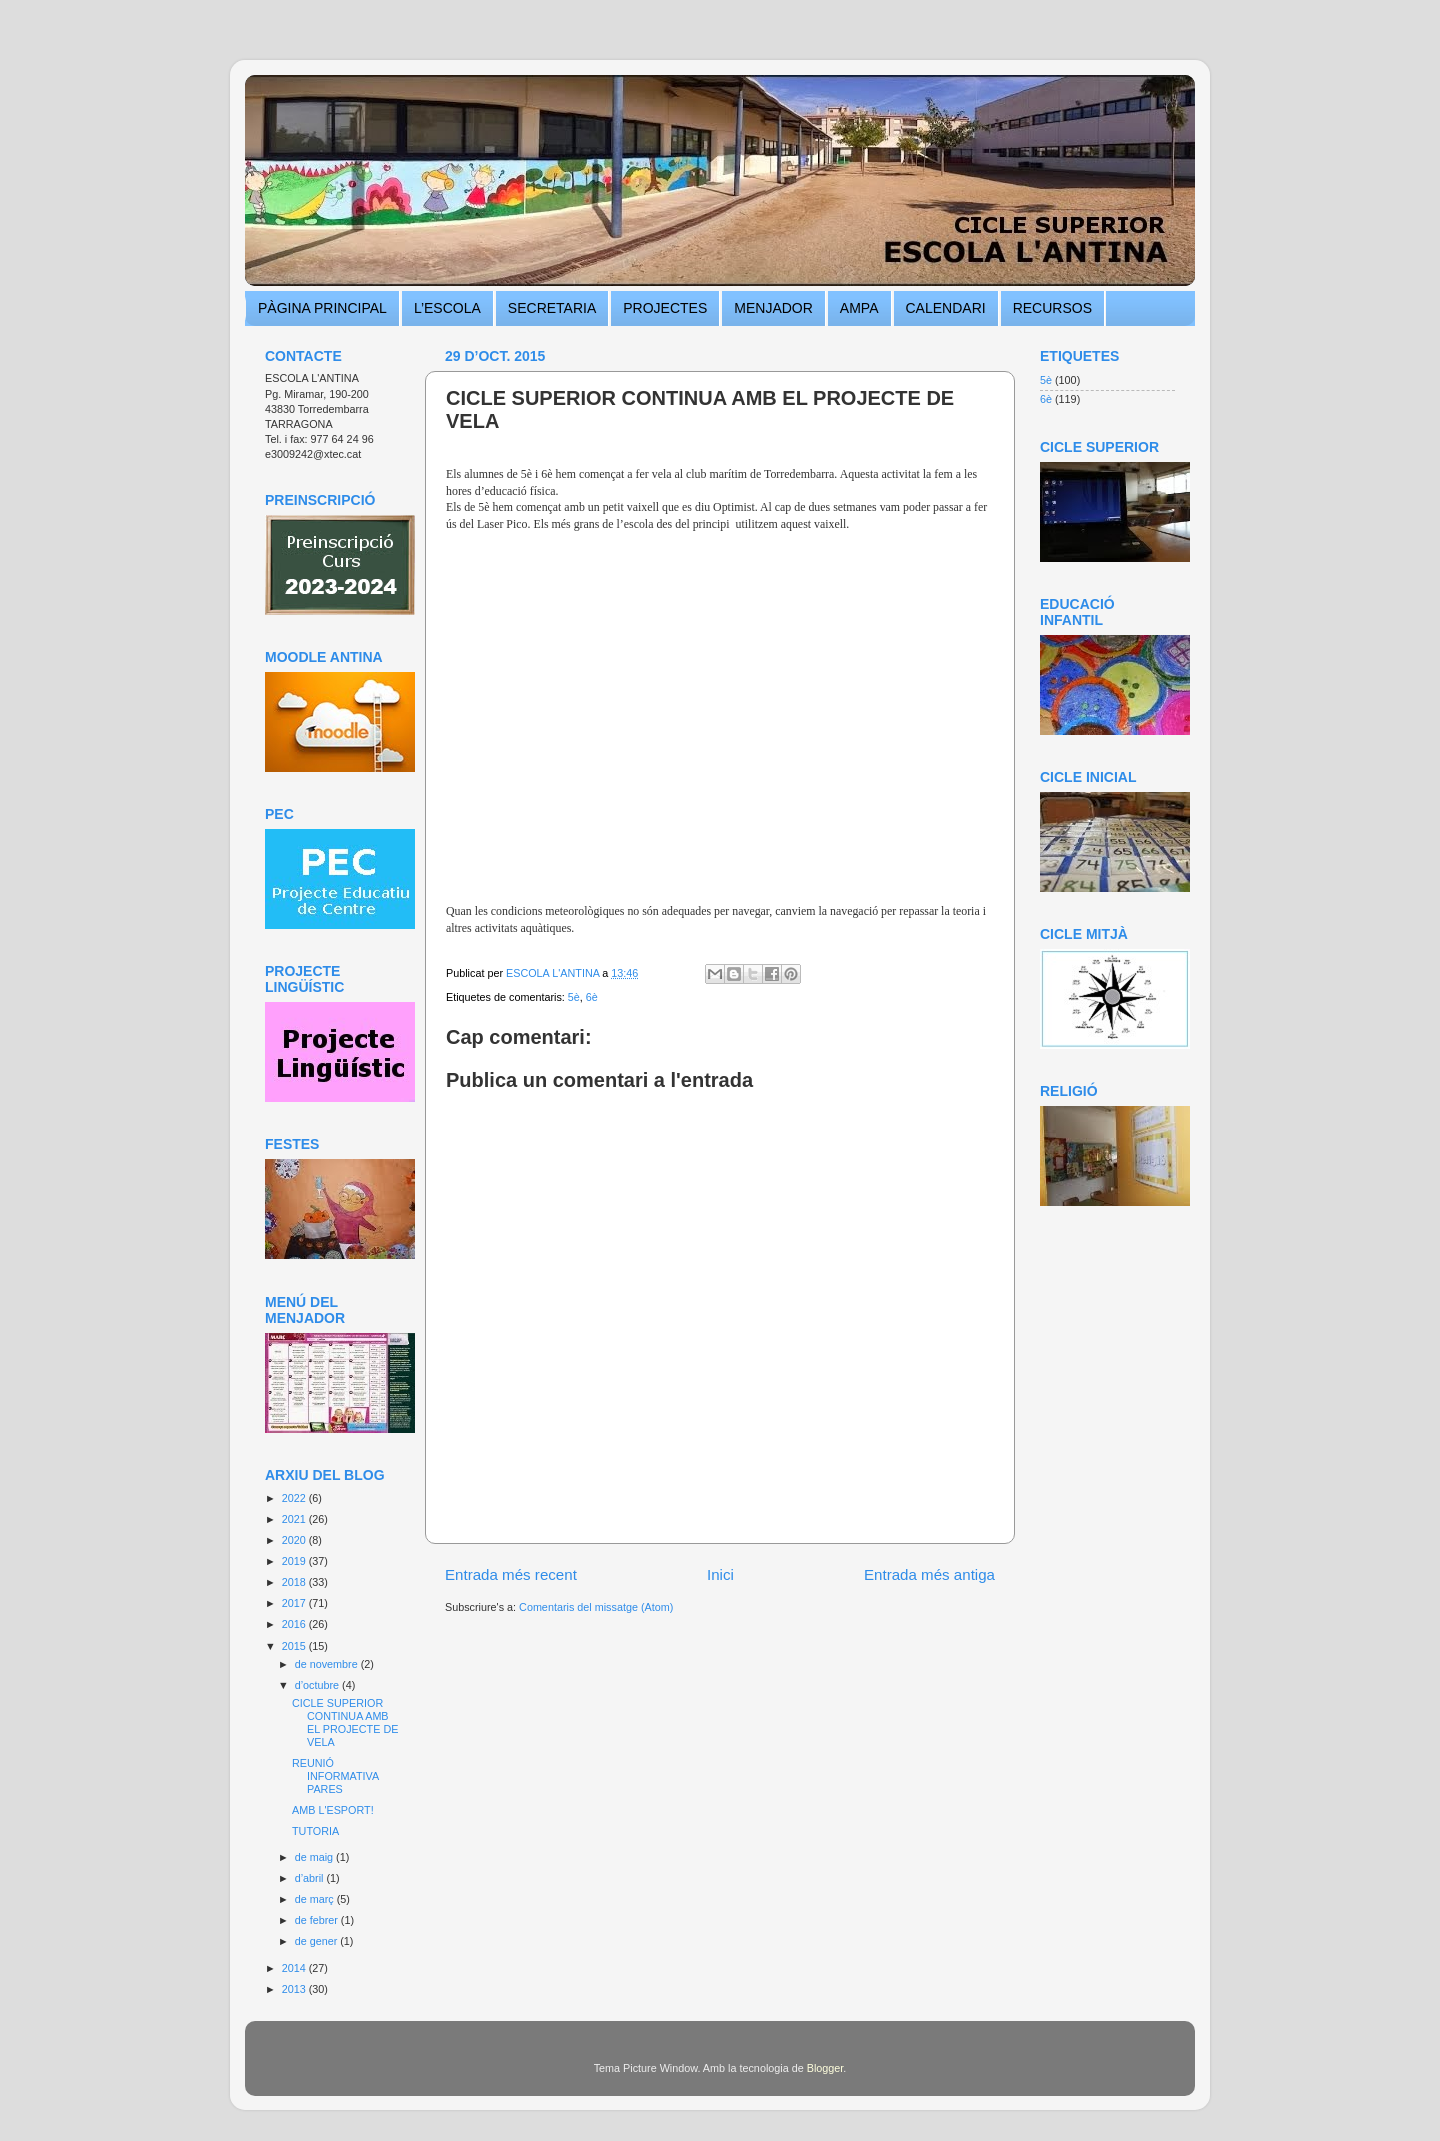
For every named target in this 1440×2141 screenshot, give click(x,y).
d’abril (311, 1878)
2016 (295, 1624)
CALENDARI (946, 308)
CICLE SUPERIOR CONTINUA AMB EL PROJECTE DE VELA (345, 1722)
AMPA (859, 308)
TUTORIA (315, 1831)
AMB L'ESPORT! (333, 1810)
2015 (295, 1646)
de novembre (328, 1664)
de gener (318, 1941)
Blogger (825, 2068)
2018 (295, 1582)
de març (316, 1899)
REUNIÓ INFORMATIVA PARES (335, 1776)
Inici (720, 1574)
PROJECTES (665, 308)
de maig (315, 1857)
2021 (295, 1519)
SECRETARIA (552, 308)
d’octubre (318, 1685)
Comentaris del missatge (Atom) (596, 1607)
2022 (295, 1498)
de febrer (318, 1920)
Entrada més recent (511, 1574)
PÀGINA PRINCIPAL (322, 308)
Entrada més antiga (929, 1574)
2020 (295, 1540)
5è (574, 997)
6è (592, 997)
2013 (295, 1989)
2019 (295, 1561)
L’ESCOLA (447, 308)
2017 (295, 1603)
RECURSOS (1052, 308)
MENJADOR (773, 308)
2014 (295, 1968)
